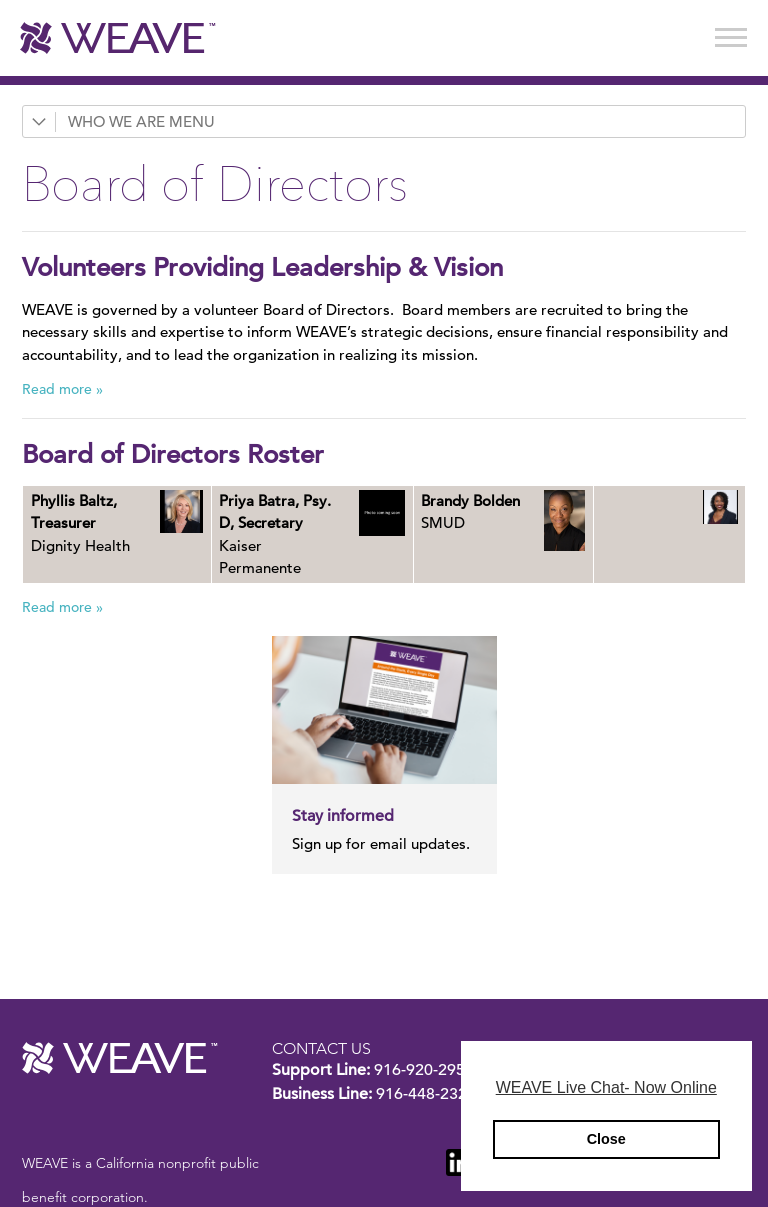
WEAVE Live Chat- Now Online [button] (606, 1087)
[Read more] (181, 511)
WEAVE (120, 1058)
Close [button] (606, 1139)
